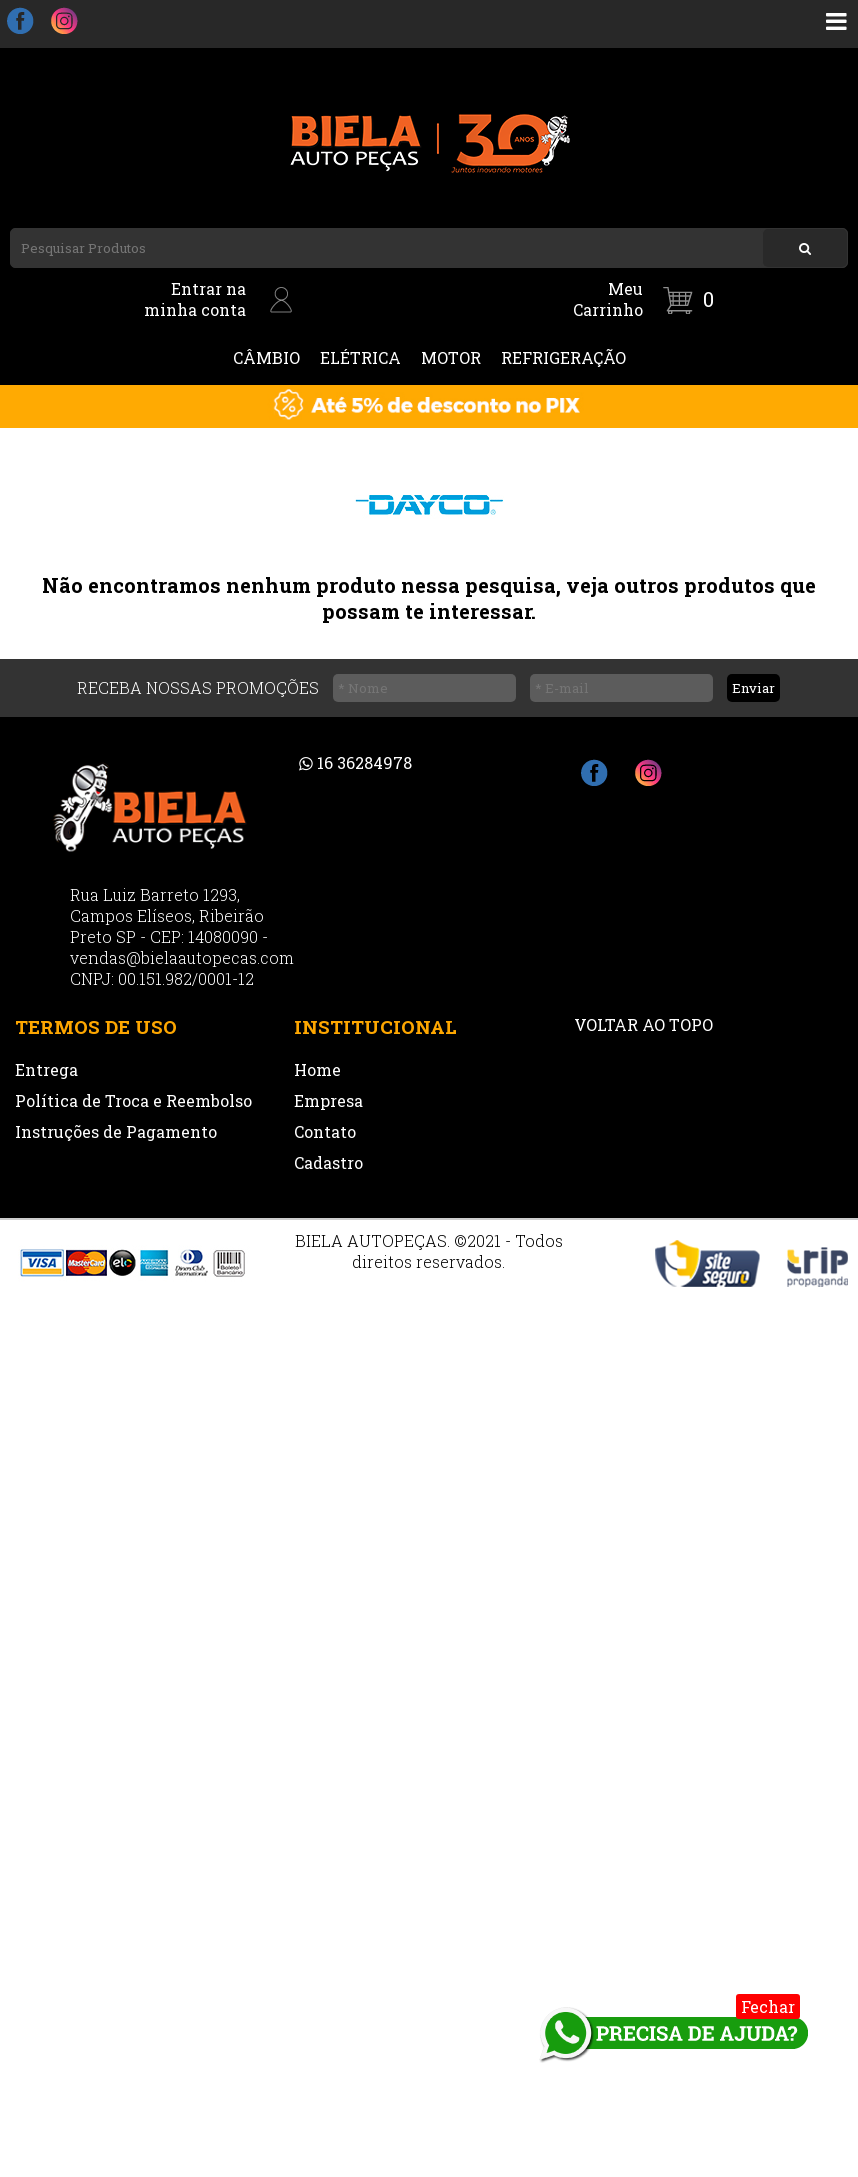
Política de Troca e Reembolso (133, 1100)
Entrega (46, 1069)
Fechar (768, 2006)
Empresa (328, 1100)
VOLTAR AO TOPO (643, 1024)
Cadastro (328, 1162)
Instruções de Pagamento (116, 1131)
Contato (325, 1131)
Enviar (753, 688)
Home (317, 1069)
